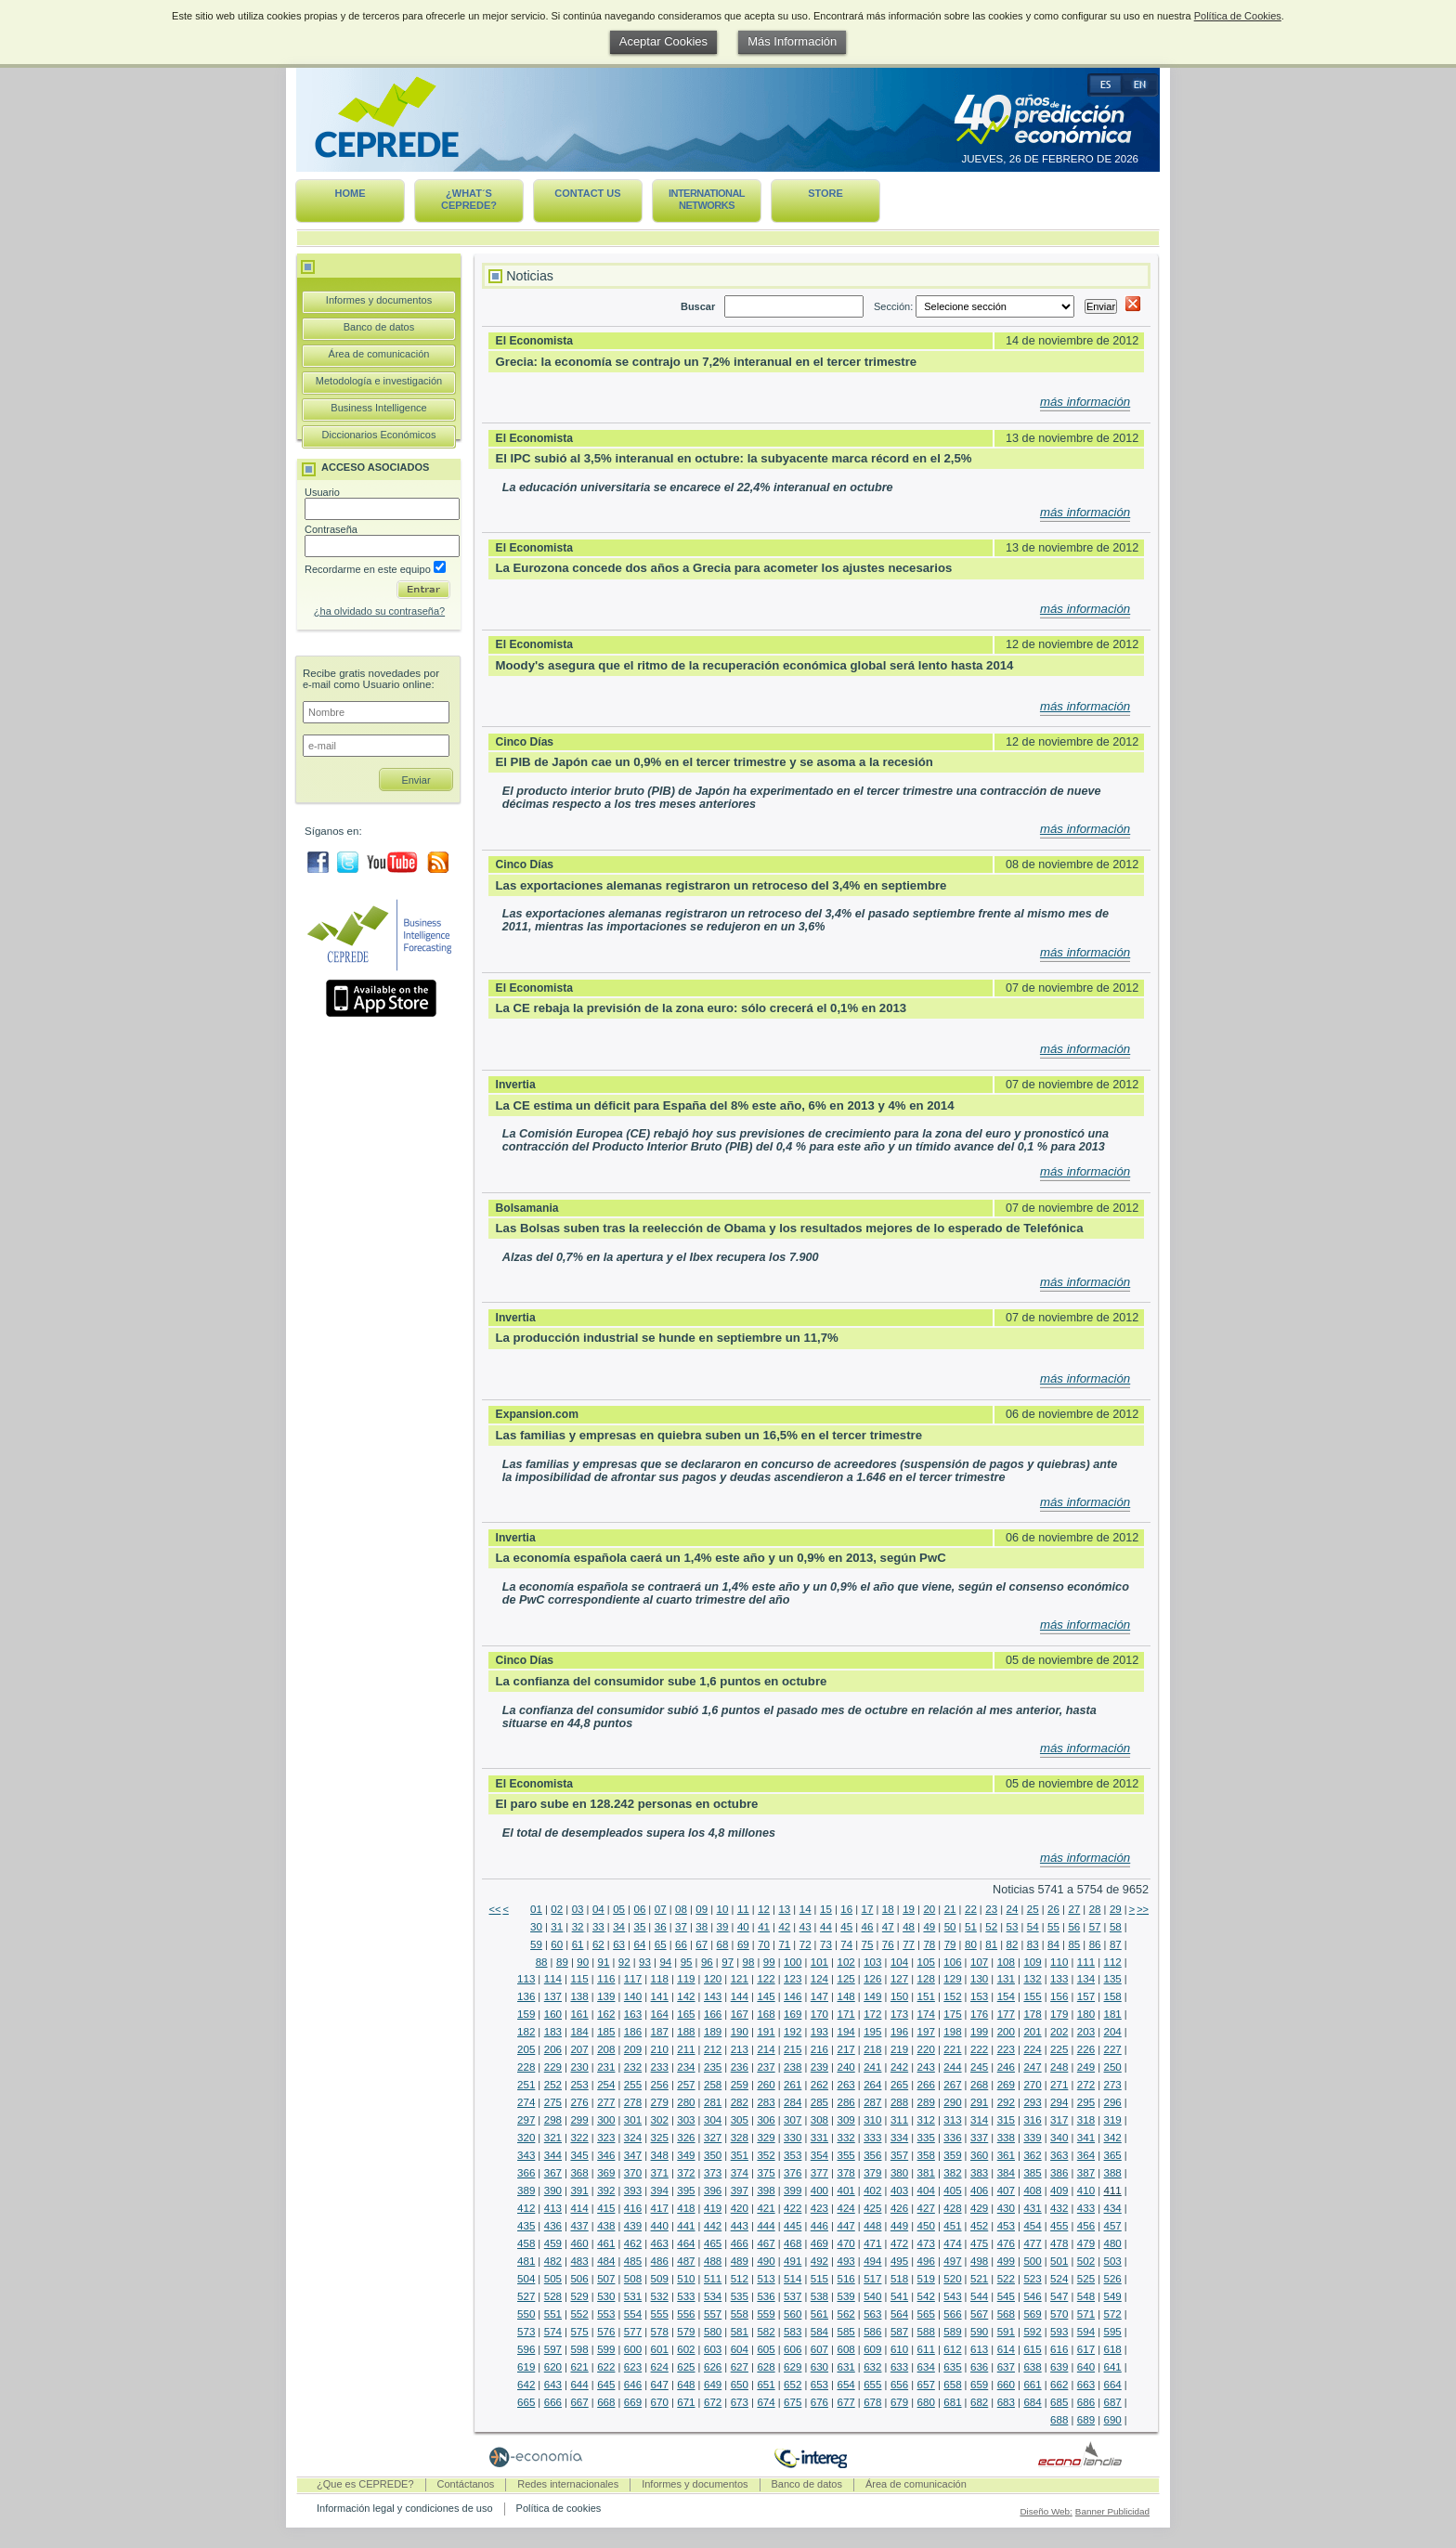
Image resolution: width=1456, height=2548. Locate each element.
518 (899, 2278)
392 (606, 2190)
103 (872, 1962)
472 (899, 2243)
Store (825, 193)
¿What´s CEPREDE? (469, 199)
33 (598, 1926)
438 (606, 2225)
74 (846, 1944)
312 (926, 2120)
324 (633, 2137)
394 (660, 2190)
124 (819, 1978)
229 (553, 2067)
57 (1095, 1926)
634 (926, 2366)
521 (979, 2278)
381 (926, 2172)
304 (713, 2120)
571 (1086, 2314)
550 (526, 2314)
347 (633, 2155)
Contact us (587, 193)
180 (1086, 2014)
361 (1006, 2155)
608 (845, 2349)
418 (686, 2208)
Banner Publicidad (1112, 2511)
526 (1113, 2278)
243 (926, 2067)
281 (713, 2102)
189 (713, 2031)
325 (660, 2137)
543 (952, 2296)
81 (991, 1944)
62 (598, 1944)
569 (1032, 2314)
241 (872, 2067)
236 (739, 2067)
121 (739, 1978)
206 (553, 2049)
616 (1059, 2349)
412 (526, 2208)
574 (553, 2331)
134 (1086, 1978)
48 (909, 1926)
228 (526, 2067)
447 (845, 2225)
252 (553, 2084)
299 (579, 2120)
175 (952, 2014)
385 (1032, 2172)
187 (660, 2031)
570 (1059, 2314)
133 (1059, 1978)
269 (1006, 2084)
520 (952, 2278)
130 (979, 1978)
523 (1032, 2278)
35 (639, 1926)
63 (619, 1944)
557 (713, 2314)
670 (660, 2402)
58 (1116, 1926)
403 (899, 2190)
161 (579, 2014)
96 (707, 1962)
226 (1086, 2049)
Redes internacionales (567, 2484)
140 (633, 1996)
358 (926, 2155)
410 (1086, 2190)
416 (633, 2208)
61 (578, 1944)
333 (872, 2137)
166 (713, 2014)
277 (606, 2102)
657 (926, 2384)
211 (686, 2049)
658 (952, 2384)
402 (872, 2190)
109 (1032, 1962)
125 (845, 1978)
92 (624, 1962)
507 (606, 2278)
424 (845, 2208)
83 (1033, 1944)
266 (926, 2084)
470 (845, 2243)
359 (952, 2155)
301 (633, 2120)
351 (739, 2155)
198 (952, 2031)
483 (579, 2261)
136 (526, 1996)
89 (562, 1962)
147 (819, 1996)
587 (899, 2331)
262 (819, 2084)
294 (1059, 2102)
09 (702, 1909)
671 (686, 2402)
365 (1113, 2155)
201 (1032, 2031)
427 (926, 2208)
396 (713, 2190)
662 (1059, 2384)
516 (845, 2278)
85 (1074, 1944)
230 (579, 2067)
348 (660, 2155)
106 (952, 1962)
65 (661, 1944)
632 (872, 2366)
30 (536, 1926)
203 (1086, 2031)
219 (899, 2049)
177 (1006, 2014)
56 (1074, 1926)
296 (1113, 2102)
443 (739, 2225)
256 (660, 2084)
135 (1113, 1978)
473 (926, 2243)
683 (1006, 2402)
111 (1086, 1962)
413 (553, 2208)
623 (633, 2366)
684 (1032, 2402)
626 (713, 2366)
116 (606, 1978)
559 (765, 2314)
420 (739, 2208)
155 (1032, 1996)
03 (578, 1909)
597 (553, 2349)
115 (579, 1978)
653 (819, 2384)
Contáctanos (466, 2484)
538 (819, 2296)
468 (792, 2243)
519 (926, 2278)
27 (1074, 1909)
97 (728, 1962)
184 (579, 2031)
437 (579, 2225)
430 (1006, 2208)
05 (619, 1909)
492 (819, 2261)
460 (579, 2243)
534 (713, 2296)
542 (926, 2296)
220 (926, 2049)
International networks (707, 199)
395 (686, 2190)
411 (1113, 2190)
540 (872, 2296)
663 (1086, 2384)
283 (765, 2102)
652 (792, 2384)
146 (792, 1996)
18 (888, 1909)
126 (872, 1978)
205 (526, 2049)
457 (1113, 2225)
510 (686, 2278)
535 (739, 2296)
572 (1113, 2314)
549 (1113, 2296)
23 (991, 1909)
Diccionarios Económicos (379, 434)
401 (845, 2190)
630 (819, 2366)
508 (633, 2278)
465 (713, 2243)
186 (633, 2031)
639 (1059, 2366)
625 (686, 2366)
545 (1006, 2296)
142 (686, 1996)
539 (845, 2296)
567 (979, 2314)
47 (888, 1926)
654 (845, 2384)
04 (598, 1909)
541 (899, 2296)
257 (686, 2084)
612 (952, 2349)
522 (1006, 2278)
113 (526, 1978)
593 (1059, 2331)
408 (1032, 2190)
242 (899, 2067)
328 (739, 2137)
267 (952, 2084)
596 (526, 2349)
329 (765, 2137)
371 (660, 2172)
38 (702, 1926)
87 (1116, 1944)
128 (926, 1978)
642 (526, 2384)
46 (868, 1926)
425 (872, 2208)
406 (979, 2190)
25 (1033, 1909)
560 (792, 2314)
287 (872, 2102)
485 (633, 2261)
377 (819, 2172)
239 (819, 2067)
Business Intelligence (378, 407)
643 (553, 2384)
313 (952, 2120)
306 (765, 2120)
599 (606, 2349)
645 (606, 2384)
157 (1086, 1996)
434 (1113, 2208)
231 (606, 2067)
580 (713, 2331)
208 (606, 2049)
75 (868, 1944)
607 (819, 2349)
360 (979, 2155)
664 (1113, 2384)
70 (764, 1944)
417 (660, 2208)
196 (899, 2031)
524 (1059, 2278)
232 (633, 2067)
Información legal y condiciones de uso (405, 2508)
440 (660, 2225)
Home (350, 193)
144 (739, 1996)
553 (606, 2314)
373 (713, 2172)
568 (1006, 2314)
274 (526, 2102)
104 (899, 1962)
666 (553, 2402)
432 (1059, 2208)
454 (1032, 2225)
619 (526, 2366)
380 (899, 2172)
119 (686, 1978)
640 (1086, 2366)
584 (819, 2331)
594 (1086, 2331)
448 (872, 2225)
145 (765, 1996)
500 (1032, 2261)
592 (1032, 2331)
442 (713, 2225)
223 (1006, 2049)
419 (713, 2208)
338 (1006, 2137)
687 (1113, 2402)
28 (1095, 1909)
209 (633, 2049)
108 (1006, 1962)
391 (579, 2190)
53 (1013, 1926)
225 (1059, 2049)
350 (713, 2155)
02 (557, 1909)
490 (765, 2261)
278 (633, 2102)
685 (1059, 2402)
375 (765, 2172)
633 (899, 2366)
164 (660, 2014)
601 (660, 2349)
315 (1006, 2120)
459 (553, 2243)
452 (979, 2225)
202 (1059, 2031)
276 (579, 2102)
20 (929, 1909)
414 (579, 2208)
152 (952, 1996)
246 (1006, 2067)
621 (579, 2366)
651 (765, 2384)
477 (1032, 2243)
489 (739, 2261)
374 (739, 2172)
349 (686, 2155)
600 (633, 2349)
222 (979, 2049)
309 (845, 2120)
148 (845, 1996)
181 (1113, 2014)
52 (991, 1926)
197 (926, 2031)
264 (872, 2084)
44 (826, 1926)
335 (926, 2137)
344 (553, 2155)
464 (686, 2243)
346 (606, 2155)
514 (792, 2278)
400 (819, 2190)
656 (899, 2384)
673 (739, 2402)
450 (926, 2225)
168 (765, 2014)
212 (713, 2049)
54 (1033, 1926)
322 (579, 2137)
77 (909, 1944)
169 (792, 2014)
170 (819, 2014)
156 (1059, 1996)
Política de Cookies (1237, 15)
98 (749, 1962)
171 (845, 2014)
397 (739, 2190)
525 (1086, 2278)
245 (979, 2067)
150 (899, 1996)
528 (553, 2296)
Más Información (792, 41)
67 (702, 1944)
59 (536, 1944)
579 (686, 2331)
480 (1113, 2243)
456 (1086, 2225)
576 (606, 2331)
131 (1006, 1978)
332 (845, 2137)
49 (929, 1926)
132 (1032, 1978)
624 (660, 2366)
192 (792, 2031)
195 (872, 2031)
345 (579, 2155)
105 (926, 1962)
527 (526, 2296)
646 (633, 2384)
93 (645, 1962)
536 (765, 2296)
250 (1113, 2067)
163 (633, 2014)
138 (579, 1996)
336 (952, 2137)
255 (633, 2084)
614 (1006, 2349)
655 (872, 2384)
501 (1059, 2261)
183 (553, 2031)
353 (792, 2155)
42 (784, 1926)
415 (606, 2208)
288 (899, 2102)
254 (606, 2084)
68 (723, 1944)
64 (639, 1944)
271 (1059, 2084)
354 (819, 2155)
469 (819, 2243)
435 (526, 2225)
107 (979, 1962)
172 (872, 2014)
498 (979, 2261)
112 (1113, 1962)
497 (952, 2261)
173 (899, 2014)
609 (872, 2349)
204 (1113, 2031)
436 (553, 2225)
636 (979, 2366)
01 (536, 1909)
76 (888, 1944)
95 (687, 1962)
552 (579, 2314)
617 (1086, 2349)
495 (899, 2261)
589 (952, 2331)
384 (1006, 2172)
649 (713, 2384)
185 (606, 2031)
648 (686, 2384)
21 (950, 1909)
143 (713, 1996)
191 (765, 2031)
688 (1059, 2419)
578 (660, 2331)
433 (1086, 2208)
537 (792, 2296)
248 (1059, 2067)
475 (979, 2243)
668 (606, 2402)
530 (606, 2296)
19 (909, 1909)
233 (660, 2067)
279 (660, 2102)
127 (899, 1978)
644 (579, 2384)
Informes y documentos (379, 300)
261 (792, 2084)
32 (578, 1926)
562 (845, 2314)
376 (792, 2172)
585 (845, 2331)
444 (765, 2225)
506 (579, 2278)
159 (526, 2014)
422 (792, 2208)
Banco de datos (379, 326)
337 (979, 2137)
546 (1032, 2296)
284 (792, 2102)
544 (979, 2296)
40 (743, 1926)
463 (660, 2243)
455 (1059, 2225)
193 (819, 2031)
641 (1113, 2366)
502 (1086, 2261)
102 (845, 1962)
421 (765, 2208)
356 (872, 2155)
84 (1053, 1944)
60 (557, 1944)
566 (952, 2314)
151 (926, 1996)
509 (660, 2278)
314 (979, 2120)
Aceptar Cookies (663, 41)
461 (606, 2243)
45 (846, 1926)
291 (979, 2102)
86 (1095, 1944)
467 (765, 2243)
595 (1113, 2331)
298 (553, 2120)
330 (792, 2137)
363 (1059, 2155)
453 (1006, 2225)
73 (826, 1944)
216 (819, 2049)
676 (819, 2402)
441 (686, 2225)
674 (765, 2402)
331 (819, 2137)
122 (765, 1978)
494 (872, 2261)
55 (1053, 1926)
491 (792, 2261)
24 (1013, 1909)
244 (952, 2067)
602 (686, 2349)
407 (1006, 2190)
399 (792, 2190)
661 (1032, 2384)
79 (950, 1944)
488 (713, 2261)
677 (845, 2402)
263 (845, 2084)
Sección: (975, 306)
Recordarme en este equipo (375, 569)
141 (660, 1996)
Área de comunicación (379, 353)
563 (872, 2314)
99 (769, 1962)
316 (1032, 2120)
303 (686, 2120)
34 (619, 1926)
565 (926, 2314)
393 (633, 2190)
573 (526, 2331)
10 (723, 1909)
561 (819, 2314)
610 (899, 2349)
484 (606, 2261)
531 (633, 2296)
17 (868, 1909)
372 (686, 2172)
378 (845, 2172)
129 (952, 1978)
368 (579, 2172)
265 (899, 2084)
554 (633, 2314)
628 (765, 2366)
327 (713, 2137)
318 (1086, 2120)
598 (579, 2349)
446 (819, 2225)
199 (979, 2031)
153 (979, 1996)
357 (899, 2155)
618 (1113, 2349)
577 (633, 2331)
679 (899, 2402)
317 (1059, 2120)
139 (606, 1996)
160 (553, 2014)
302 (660, 2120)
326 (686, 2137)
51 (971, 1926)
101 (819, 1962)
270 (1032, 2084)
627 (739, 2366)
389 (526, 2190)
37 (681, 1926)
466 (739, 2243)
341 (1086, 2137)
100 (792, 1962)
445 (792, 2225)
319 (1113, 2120)
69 (743, 1944)
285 (819, 2102)
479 (1086, 2243)
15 (826, 1909)
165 (686, 2014)
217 (845, 2049)
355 (845, 2155)
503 (1113, 2261)
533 (686, 2296)
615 (1032, 2349)
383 (979, 2172)
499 (1006, 2261)
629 (792, 2366)
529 (579, 2296)
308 (819, 2120)
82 (1013, 1944)
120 (713, 1978)
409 (1059, 2190)
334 (899, 2137)
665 (526, 2402)
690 (1113, 2419)
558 (739, 2314)
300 (606, 2120)
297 (526, 2120)
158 (1113, 1996)
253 (579, 2084)
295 (1086, 2102)
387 (1086, 2172)
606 (792, 2349)
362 (1032, 2155)
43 (806, 1926)
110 (1059, 1962)
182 (526, 2031)
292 (1006, 2102)
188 (686, 2031)
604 (739, 2349)
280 (686, 2102)
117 (633, 1978)
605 (765, 2349)
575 (579, 2331)
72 (806, 1944)
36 (661, 1926)
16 (846, 1909)
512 (739, 2278)
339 (1032, 2137)
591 (1006, 2331)
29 (1116, 1909)
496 (926, 2261)
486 (660, 2261)
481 (526, 2261)
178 (1032, 2014)
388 (1113, 2172)
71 (784, 1944)
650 (739, 2384)
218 (872, 2049)
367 (553, 2172)
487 (686, 2261)
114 (553, 1978)
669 (633, 2402)
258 (713, 2084)
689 (1086, 2419)
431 (1032, 2208)
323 (606, 2137)
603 (713, 2349)
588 (926, 2331)
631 (845, 2366)
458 (526, 2243)
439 (633, 2225)
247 (1032, 2067)
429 (979, 2208)
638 (1032, 2366)
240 (845, 2067)
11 (743, 1909)
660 (1006, 2384)
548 (1086, 2296)
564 (899, 2314)
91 (604, 1962)
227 (1113, 2049)
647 (660, 2384)
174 (926, 2014)
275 (553, 2102)
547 (1059, 2296)
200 (1006, 2031)
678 (872, 2402)
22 (971, 1909)
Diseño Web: (1046, 2511)
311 (899, 2120)
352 (765, 2155)
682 (979, 2402)
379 (872, 2172)
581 (739, 2331)
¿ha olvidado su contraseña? (379, 611)
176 (979, 2014)
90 (583, 1962)
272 (1086, 2084)
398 (765, 2190)
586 (872, 2331)
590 (979, 2331)
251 (526, 2084)
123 (792, 1978)
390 (553, 2190)
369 (606, 2172)
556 (686, 2314)
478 (1059, 2243)
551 (553, 2314)
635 (952, 2366)
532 (660, 2296)
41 (764, 1926)
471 (872, 2243)
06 (639, 1909)
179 (1059, 2014)
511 (713, 2278)
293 (1032, 2102)
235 (713, 2067)
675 (792, 2402)
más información (1085, 402)
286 (845, 2102)
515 (819, 2278)
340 (1059, 2137)
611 (926, 2349)
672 (713, 2402)
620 (553, 2366)
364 (1086, 2155)
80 (971, 1944)
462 (633, 2243)
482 (553, 2261)
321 (553, 2137)
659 (979, 2384)
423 (819, 2208)
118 (660, 1978)
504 (526, 2278)
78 (929, 1944)
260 (765, 2084)
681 (952, 2402)
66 (681, 1944)
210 (660, 2049)
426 (899, 2208)
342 (1113, 2137)
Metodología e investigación (379, 380)
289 (926, 2102)
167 (739, 2014)
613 (979, 2349)
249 (1086, 2067)
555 (660, 2314)
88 (542, 1962)
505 (553, 2278)
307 (792, 2120)
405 (952, 2190)
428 (952, 2208)
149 (872, 1996)
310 (872, 2120)
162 (606, 2014)
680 (926, 2402)
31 (557, 1926)
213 (739, 2049)
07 (661, 1909)
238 (792, 2067)
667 (579, 2402)
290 (952, 2102)
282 (739, 2102)
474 (952, 2243)
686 (1086, 2402)
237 (765, 2067)
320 (526, 2137)
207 (579, 2049)
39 (723, 1926)
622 (606, 2366)
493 (845, 2261)
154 (1006, 1996)
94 (665, 1962)
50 (950, 1926)
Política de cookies (559, 2508)
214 (765, 2049)
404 (926, 2190)
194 (845, 2031)
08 (681, 1909)
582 (765, 2331)
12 (764, 1909)
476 (1006, 2243)
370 (633, 2172)
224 (1032, 2049)
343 (526, 2155)
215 (792, 2049)
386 (1059, 2172)
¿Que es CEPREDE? (365, 2484)
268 (979, 2084)
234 (686, 2067)
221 (952, 2049)
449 (899, 2225)
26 (1053, 1909)
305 (739, 2120)
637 (1006, 2366)
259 (739, 2084)
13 (784, 1909)
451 (952, 2225)
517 (872, 2278)
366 (526, 2172)
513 (765, 2278)
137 (553, 1996)
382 (952, 2172)
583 (792, 2331)
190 (739, 2031)
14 (806, 1909)
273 (1113, 2084)
